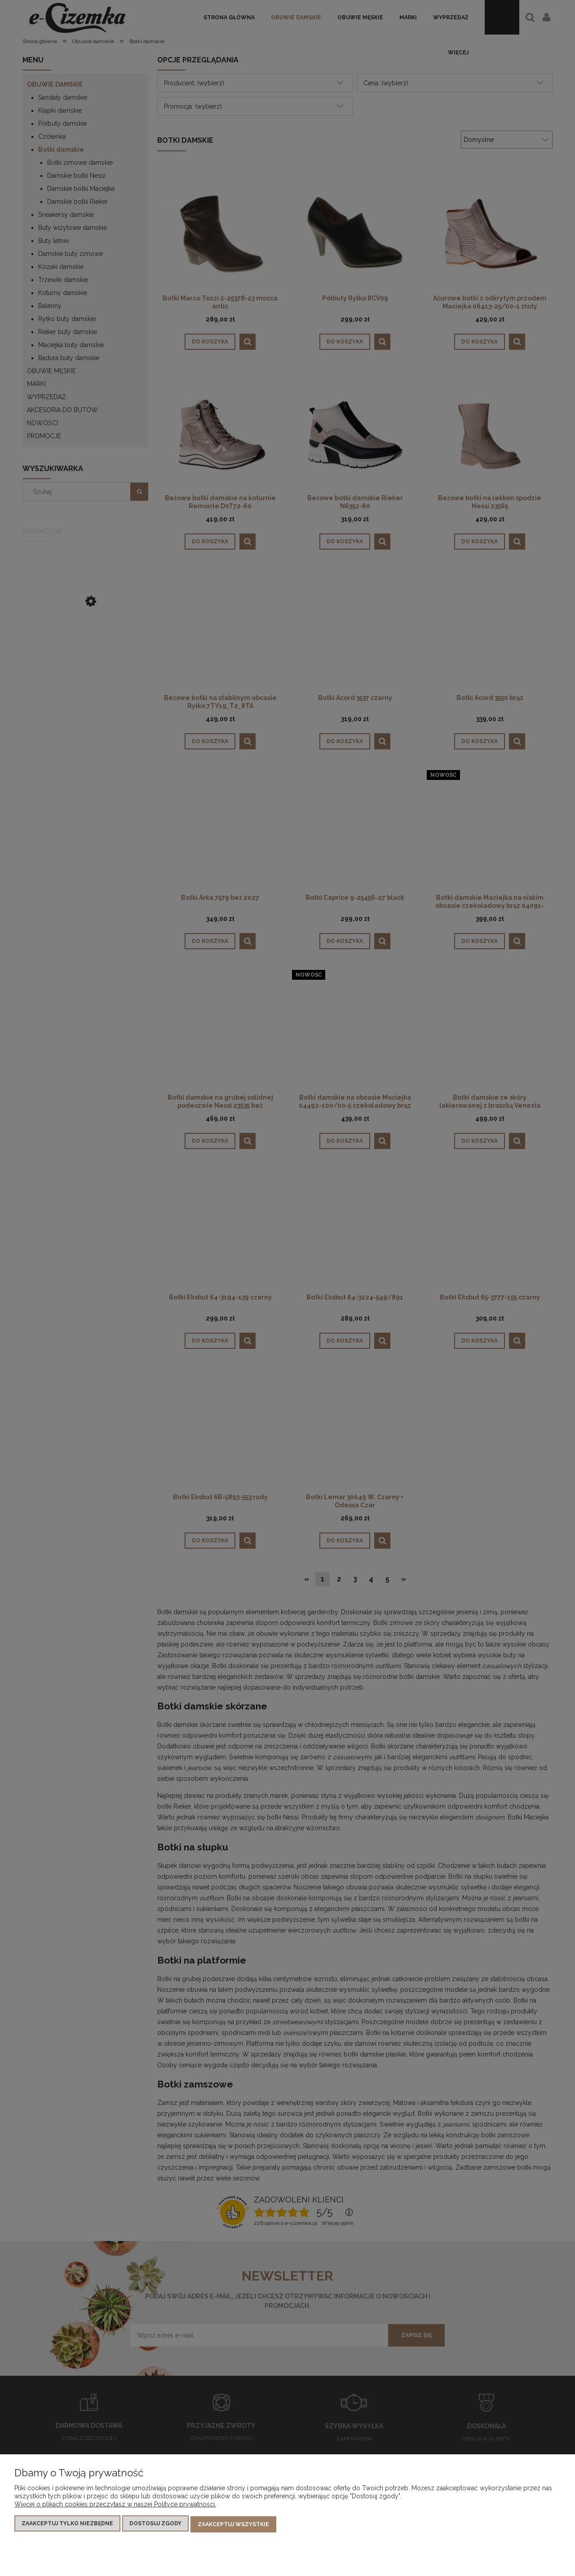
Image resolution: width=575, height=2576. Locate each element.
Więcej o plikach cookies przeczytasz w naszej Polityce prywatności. (115, 2505)
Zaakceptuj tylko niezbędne (67, 2525)
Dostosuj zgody (155, 2525)
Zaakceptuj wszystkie (233, 2525)
